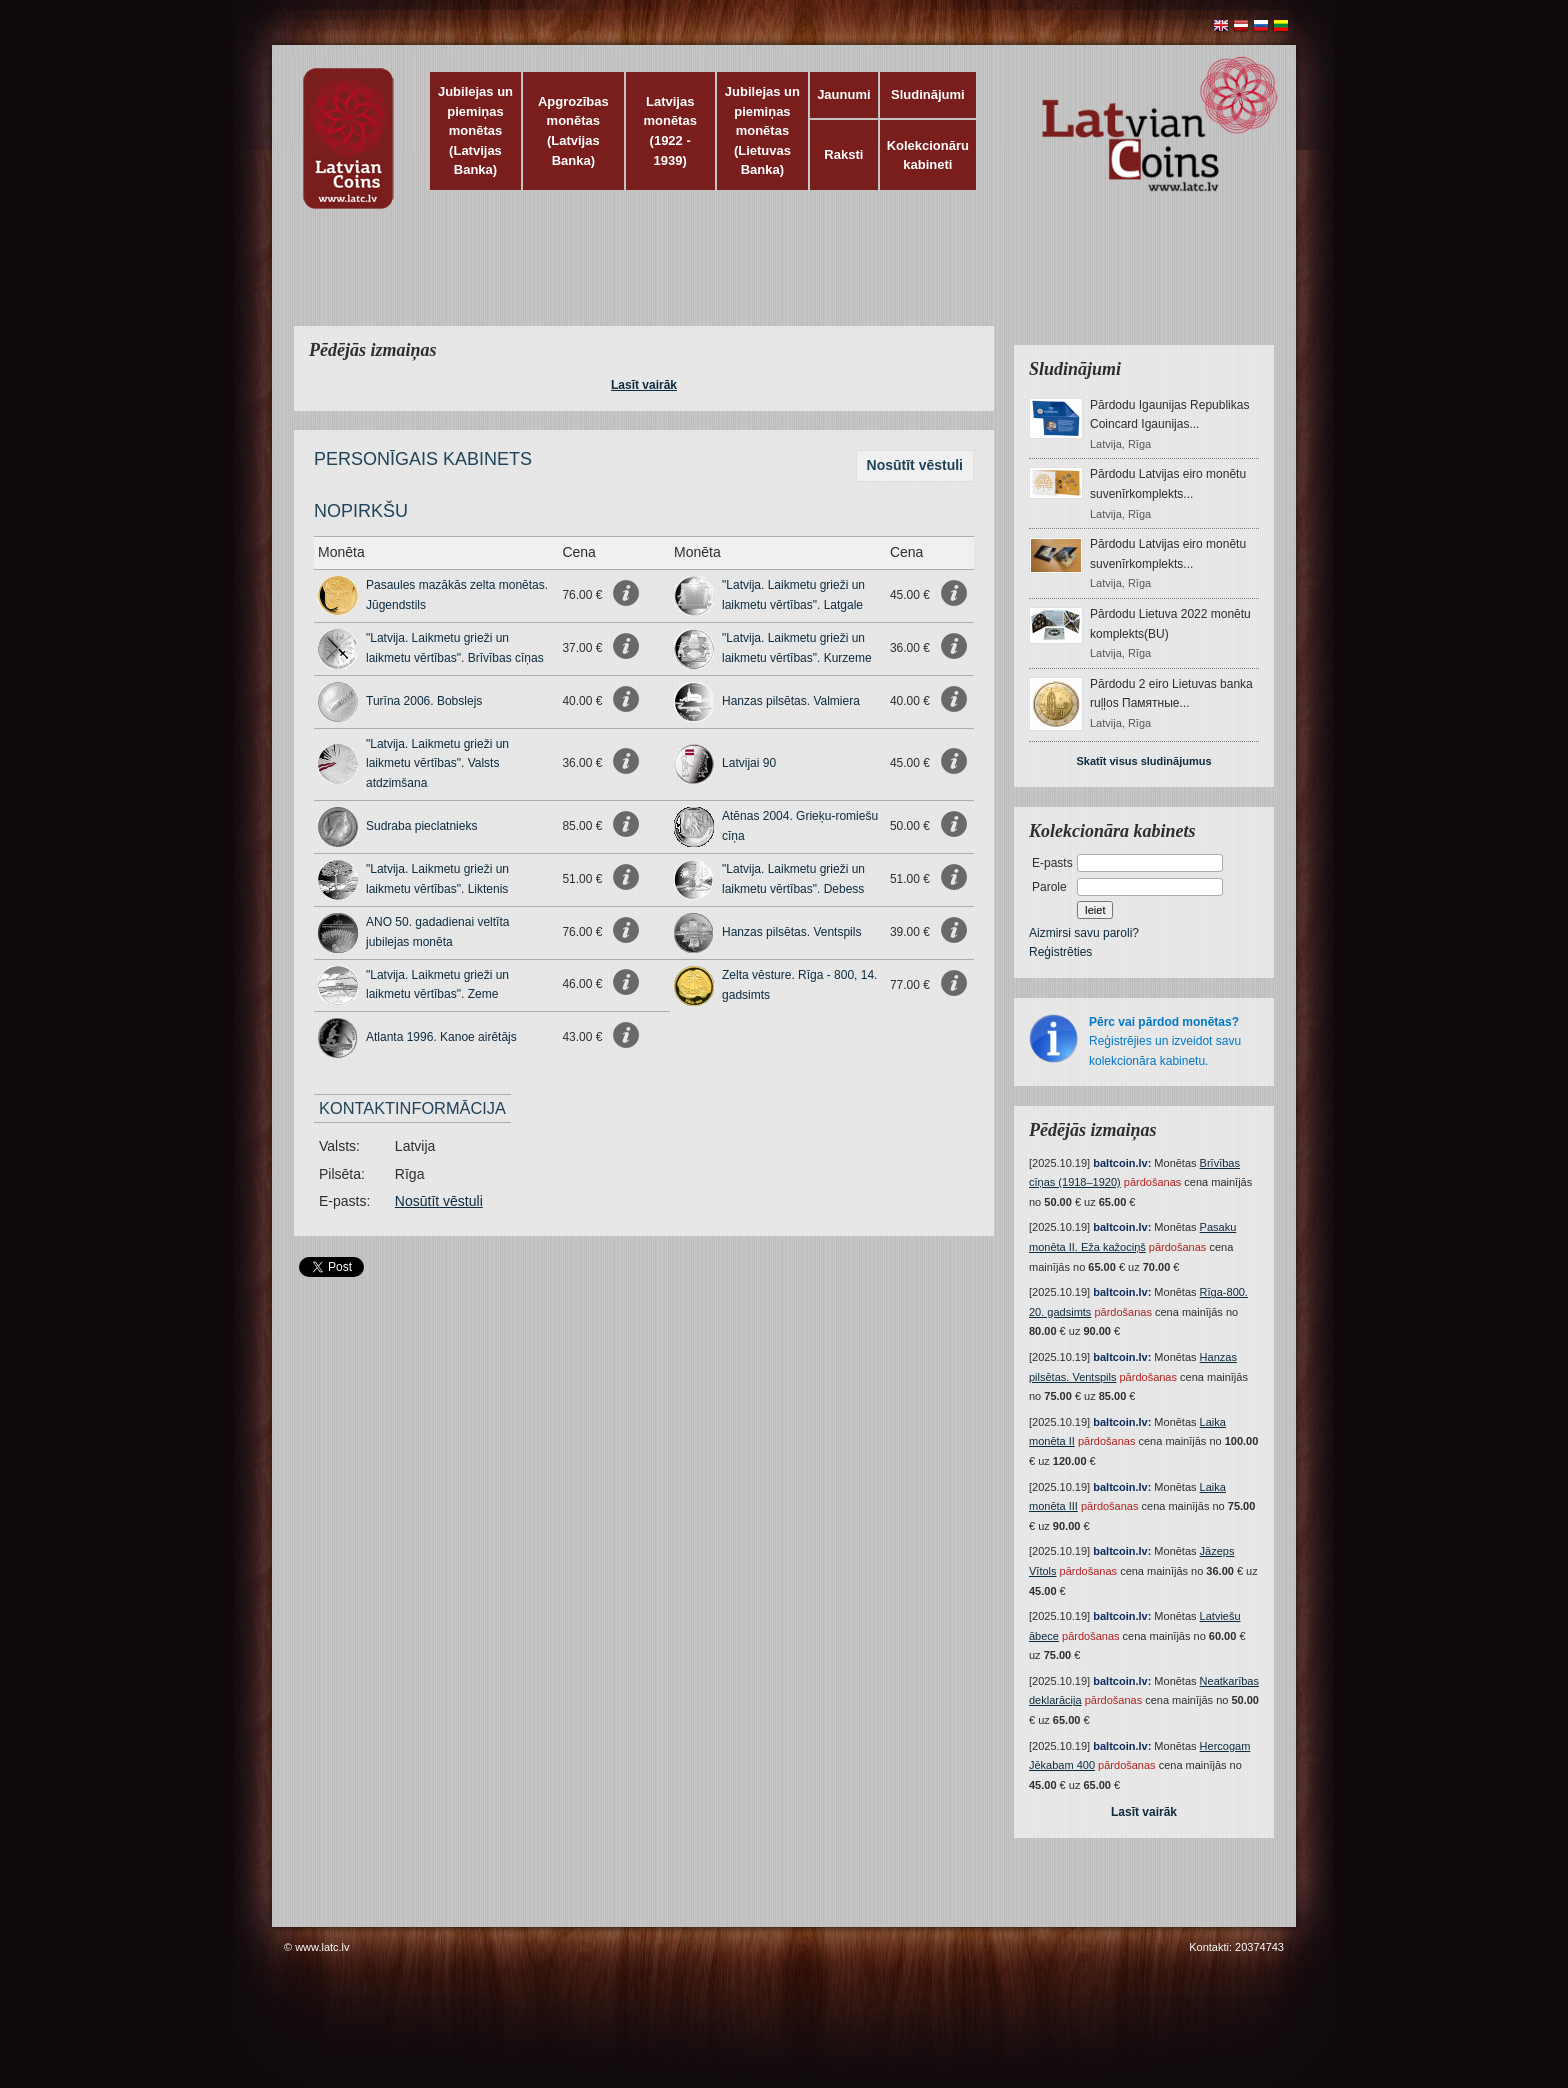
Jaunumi (843, 94)
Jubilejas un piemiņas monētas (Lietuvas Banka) (762, 130)
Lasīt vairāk (644, 385)
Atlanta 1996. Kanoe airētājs (441, 1037)
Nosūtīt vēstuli (915, 465)
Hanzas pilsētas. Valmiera (791, 701)
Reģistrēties (1060, 952)
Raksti (843, 154)
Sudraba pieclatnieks (421, 826)
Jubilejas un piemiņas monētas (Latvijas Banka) (475, 130)
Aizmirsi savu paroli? (1084, 933)
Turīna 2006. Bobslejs (424, 701)
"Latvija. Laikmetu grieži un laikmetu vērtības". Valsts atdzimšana (437, 763)
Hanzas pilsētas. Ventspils (791, 932)
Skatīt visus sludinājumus (1143, 761)
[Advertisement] (779, 280)
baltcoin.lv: (1122, 1163)
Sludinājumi (928, 94)
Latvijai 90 (749, 763)
